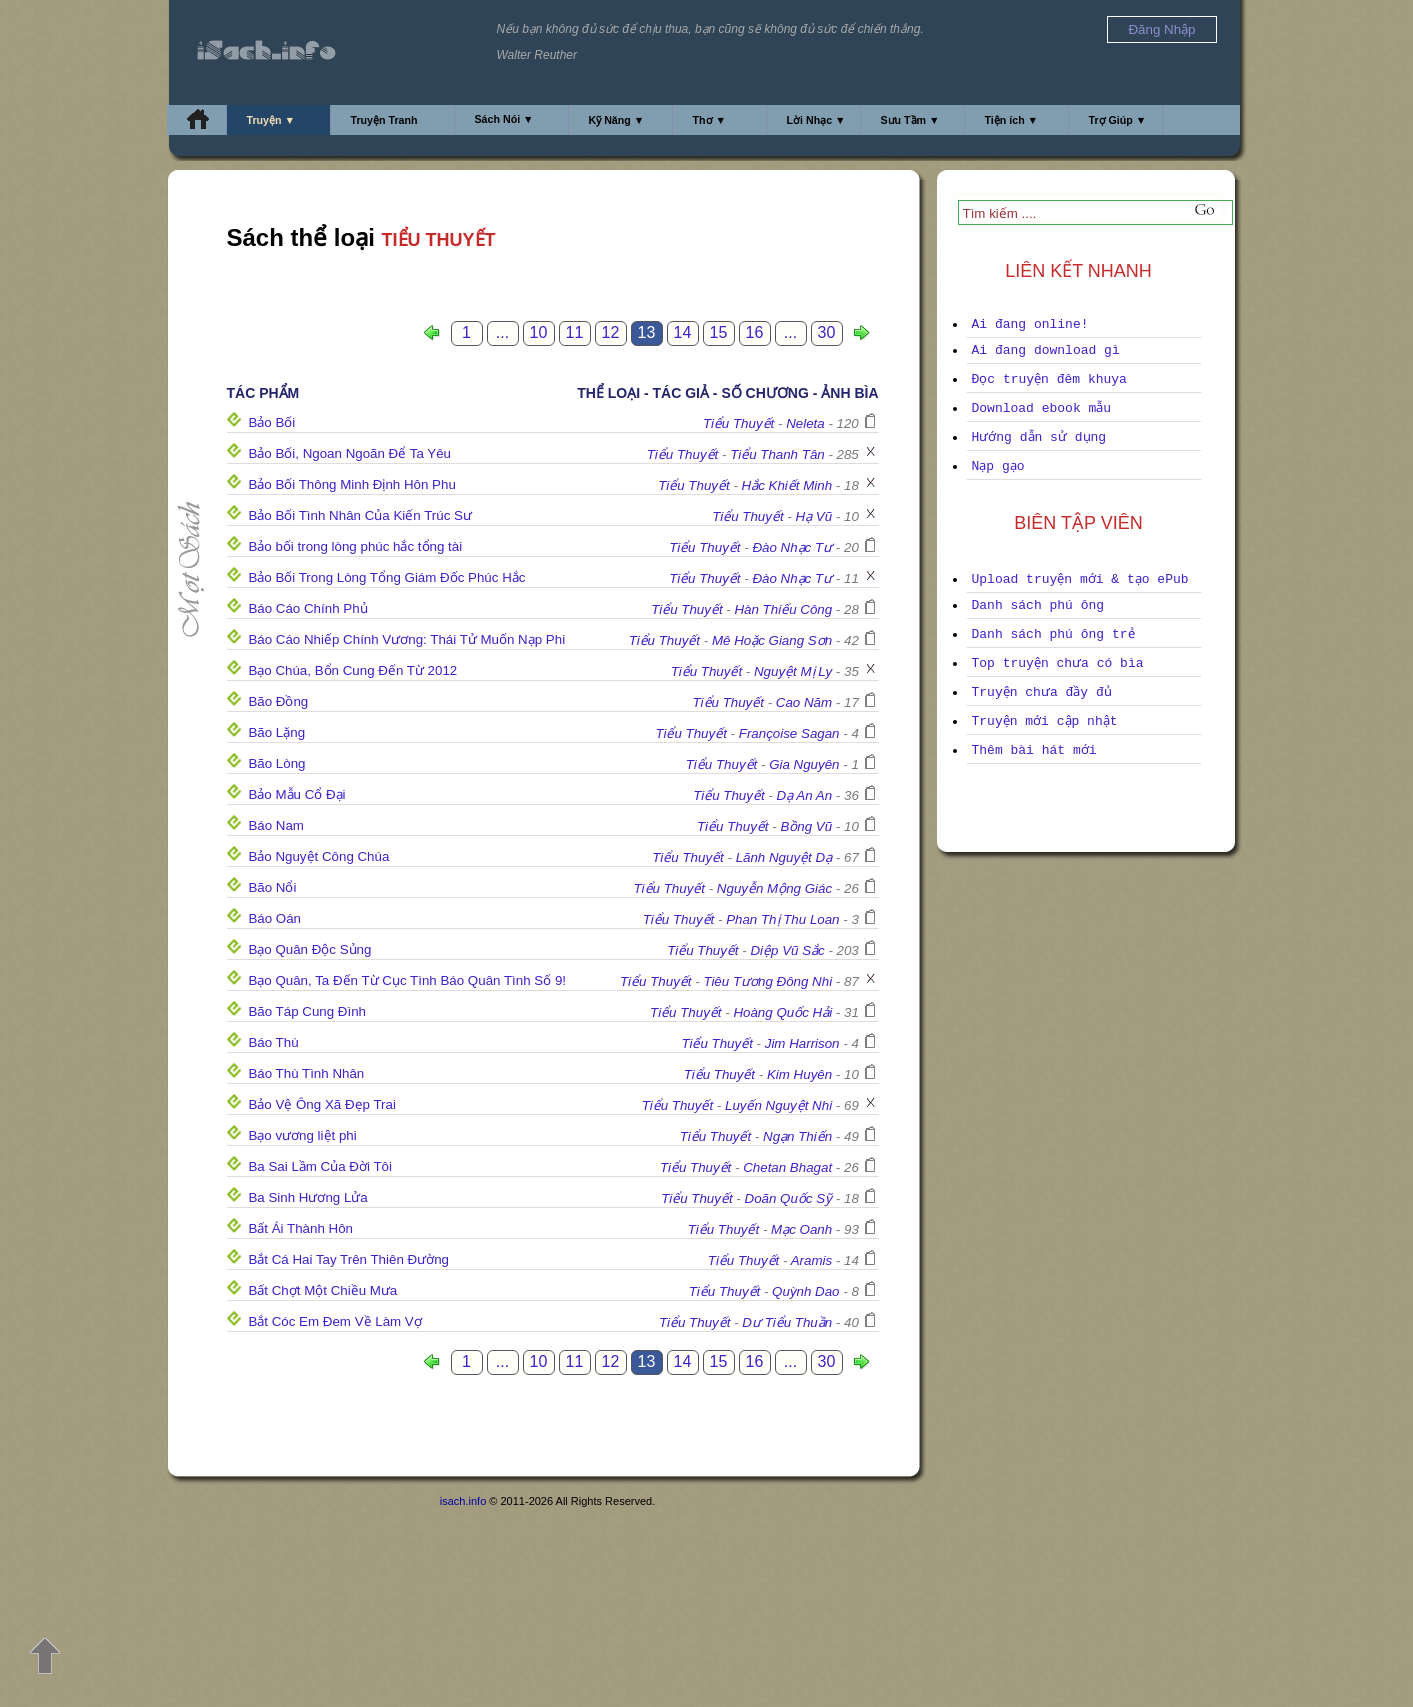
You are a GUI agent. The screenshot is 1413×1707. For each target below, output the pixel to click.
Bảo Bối (271, 422)
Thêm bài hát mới (1034, 750)
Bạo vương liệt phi (302, 1135)
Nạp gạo (998, 466)
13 (647, 332)
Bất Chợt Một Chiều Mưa (322, 1290)
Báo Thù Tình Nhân (306, 1073)
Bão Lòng (276, 763)
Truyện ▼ (271, 120)
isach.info (463, 1501)
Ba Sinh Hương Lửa (307, 1197)
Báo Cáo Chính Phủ (307, 608)
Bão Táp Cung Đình (307, 1011)
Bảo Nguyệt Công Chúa (318, 856)
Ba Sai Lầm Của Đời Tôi (320, 1166)
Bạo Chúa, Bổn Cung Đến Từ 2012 (352, 670)
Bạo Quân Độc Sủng (309, 949)
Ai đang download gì (1046, 350)
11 (575, 332)
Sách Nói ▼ (504, 119)
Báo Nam (276, 825)
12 (611, 332)
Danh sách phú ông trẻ (1053, 634)
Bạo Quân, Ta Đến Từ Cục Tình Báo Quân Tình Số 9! (407, 980)
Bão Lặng (276, 732)
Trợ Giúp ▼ (1118, 120)
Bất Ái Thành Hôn (300, 1228)
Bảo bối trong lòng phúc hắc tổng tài (355, 546)
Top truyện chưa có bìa (1058, 663)
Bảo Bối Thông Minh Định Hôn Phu (351, 484)
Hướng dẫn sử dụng (1039, 437)
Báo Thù (273, 1042)
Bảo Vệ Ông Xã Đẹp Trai (321, 1104)
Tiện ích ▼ (1012, 120)
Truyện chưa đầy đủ (1042, 692)
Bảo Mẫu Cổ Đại (296, 794)
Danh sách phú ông (1038, 605)
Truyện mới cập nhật (1045, 721)
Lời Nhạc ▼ (816, 120)
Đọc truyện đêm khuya (1049, 379)
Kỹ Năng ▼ (617, 120)
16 (755, 332)
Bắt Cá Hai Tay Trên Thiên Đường (348, 1259)
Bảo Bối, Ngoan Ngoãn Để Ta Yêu (349, 453)
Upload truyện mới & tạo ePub (1080, 579)
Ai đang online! (1030, 324)
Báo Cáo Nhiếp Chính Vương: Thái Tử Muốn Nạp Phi (406, 639)
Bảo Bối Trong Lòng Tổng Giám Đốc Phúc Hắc (386, 577)
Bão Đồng (278, 701)
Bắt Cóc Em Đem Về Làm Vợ (334, 1321)
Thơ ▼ (710, 120)
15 (719, 332)
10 (539, 332)
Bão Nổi (272, 887)
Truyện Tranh (384, 120)
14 (683, 332)
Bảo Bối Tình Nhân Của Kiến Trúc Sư (359, 515)
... (502, 332)
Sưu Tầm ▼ (910, 120)
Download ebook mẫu (1042, 408)
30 (827, 332)
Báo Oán (274, 918)
